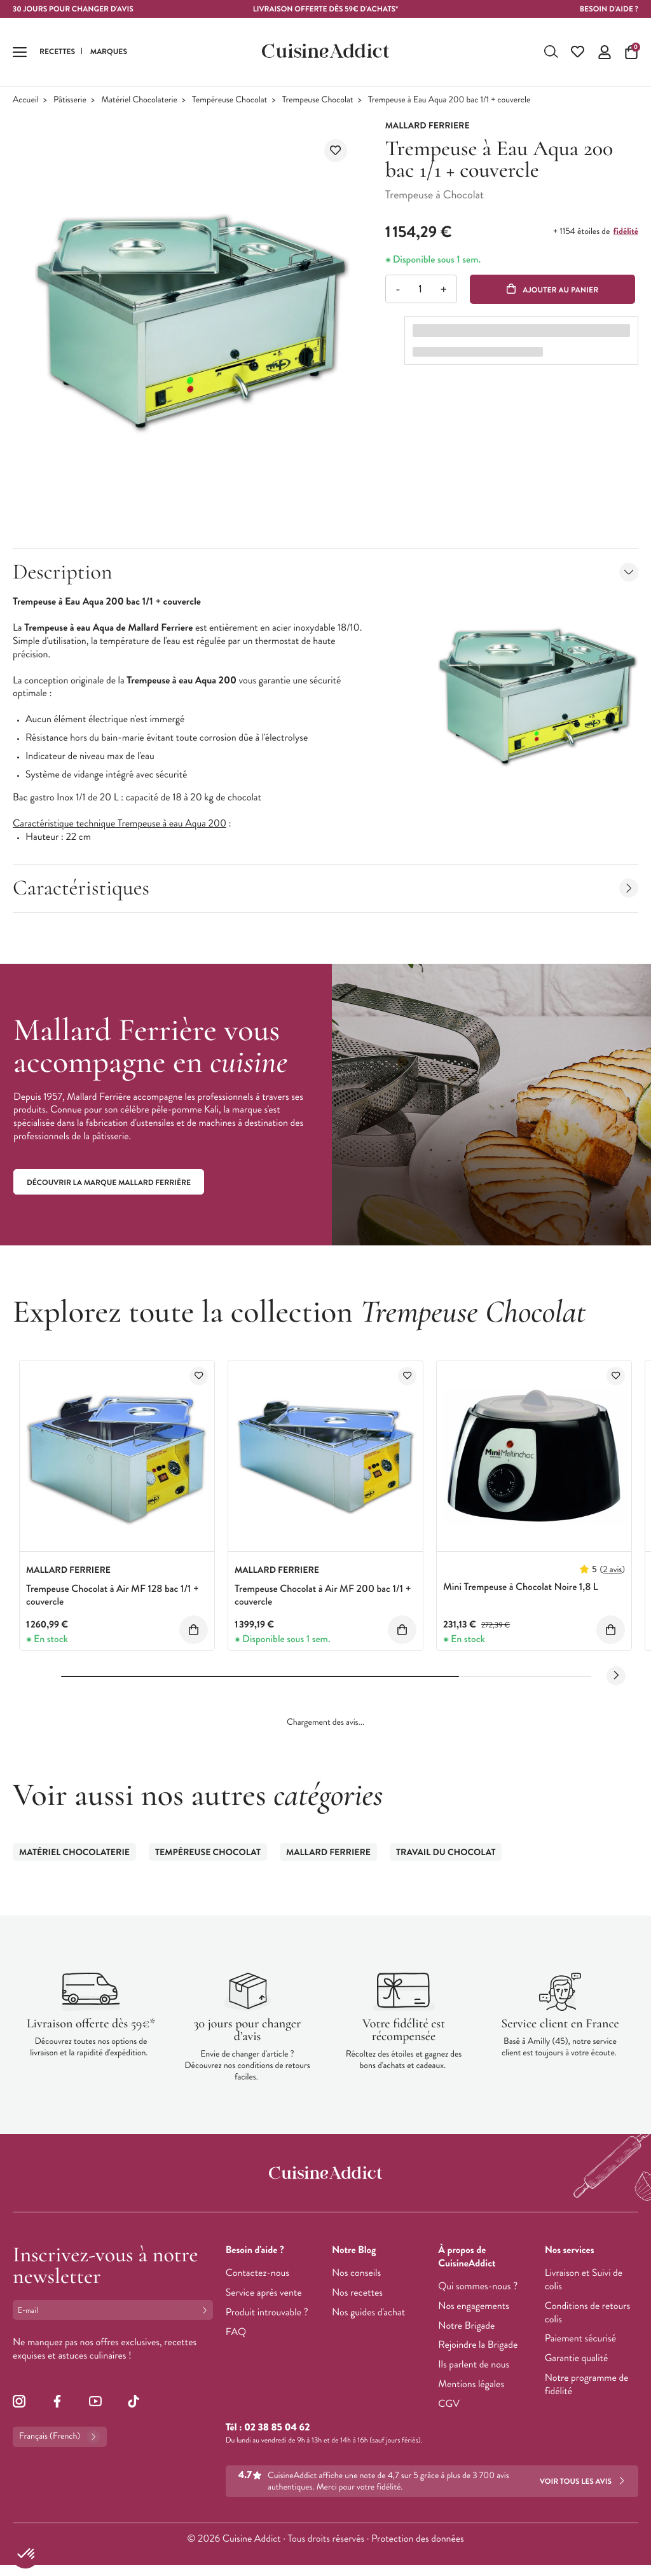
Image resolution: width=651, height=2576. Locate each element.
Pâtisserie (69, 101)
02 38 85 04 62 (277, 2428)
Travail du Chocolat (445, 1853)
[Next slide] (616, 1676)
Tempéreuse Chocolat (229, 101)
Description (325, 572)
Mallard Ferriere (328, 1853)
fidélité (625, 232)
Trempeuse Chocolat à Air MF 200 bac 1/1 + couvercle (323, 1596)
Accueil (26, 101)
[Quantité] (420, 289)
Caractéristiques (325, 888)
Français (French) (59, 2437)
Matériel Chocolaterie (139, 101)
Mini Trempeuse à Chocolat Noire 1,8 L (520, 1587)
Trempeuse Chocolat (317, 101)
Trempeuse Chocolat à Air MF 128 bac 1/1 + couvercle (112, 1596)
